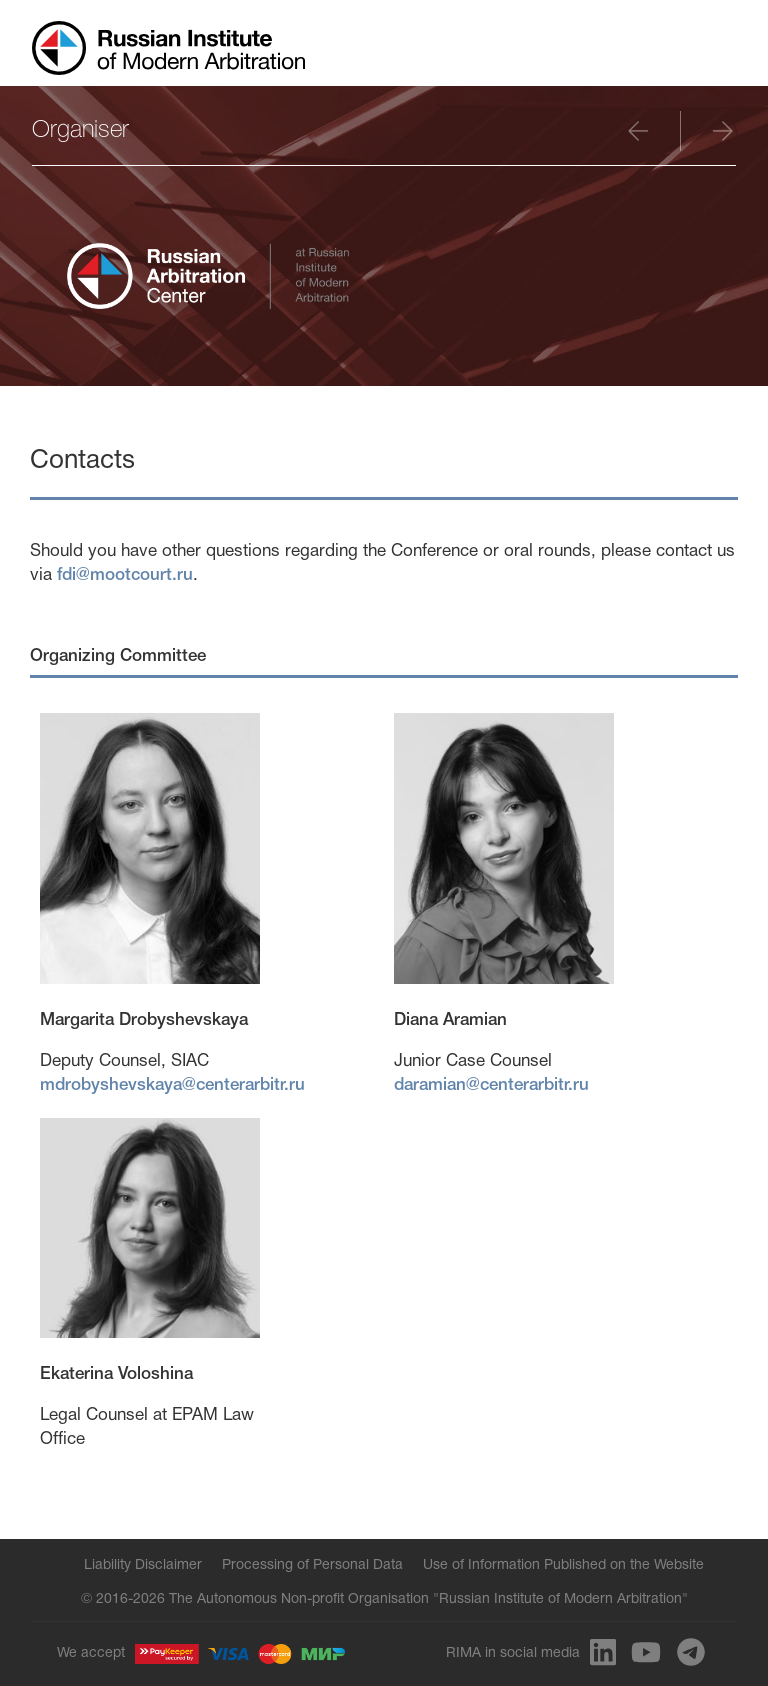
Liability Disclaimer (143, 1565)
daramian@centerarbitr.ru (491, 1085)
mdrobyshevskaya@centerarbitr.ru (172, 1085)
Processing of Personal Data (312, 1565)
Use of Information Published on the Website (563, 1565)
